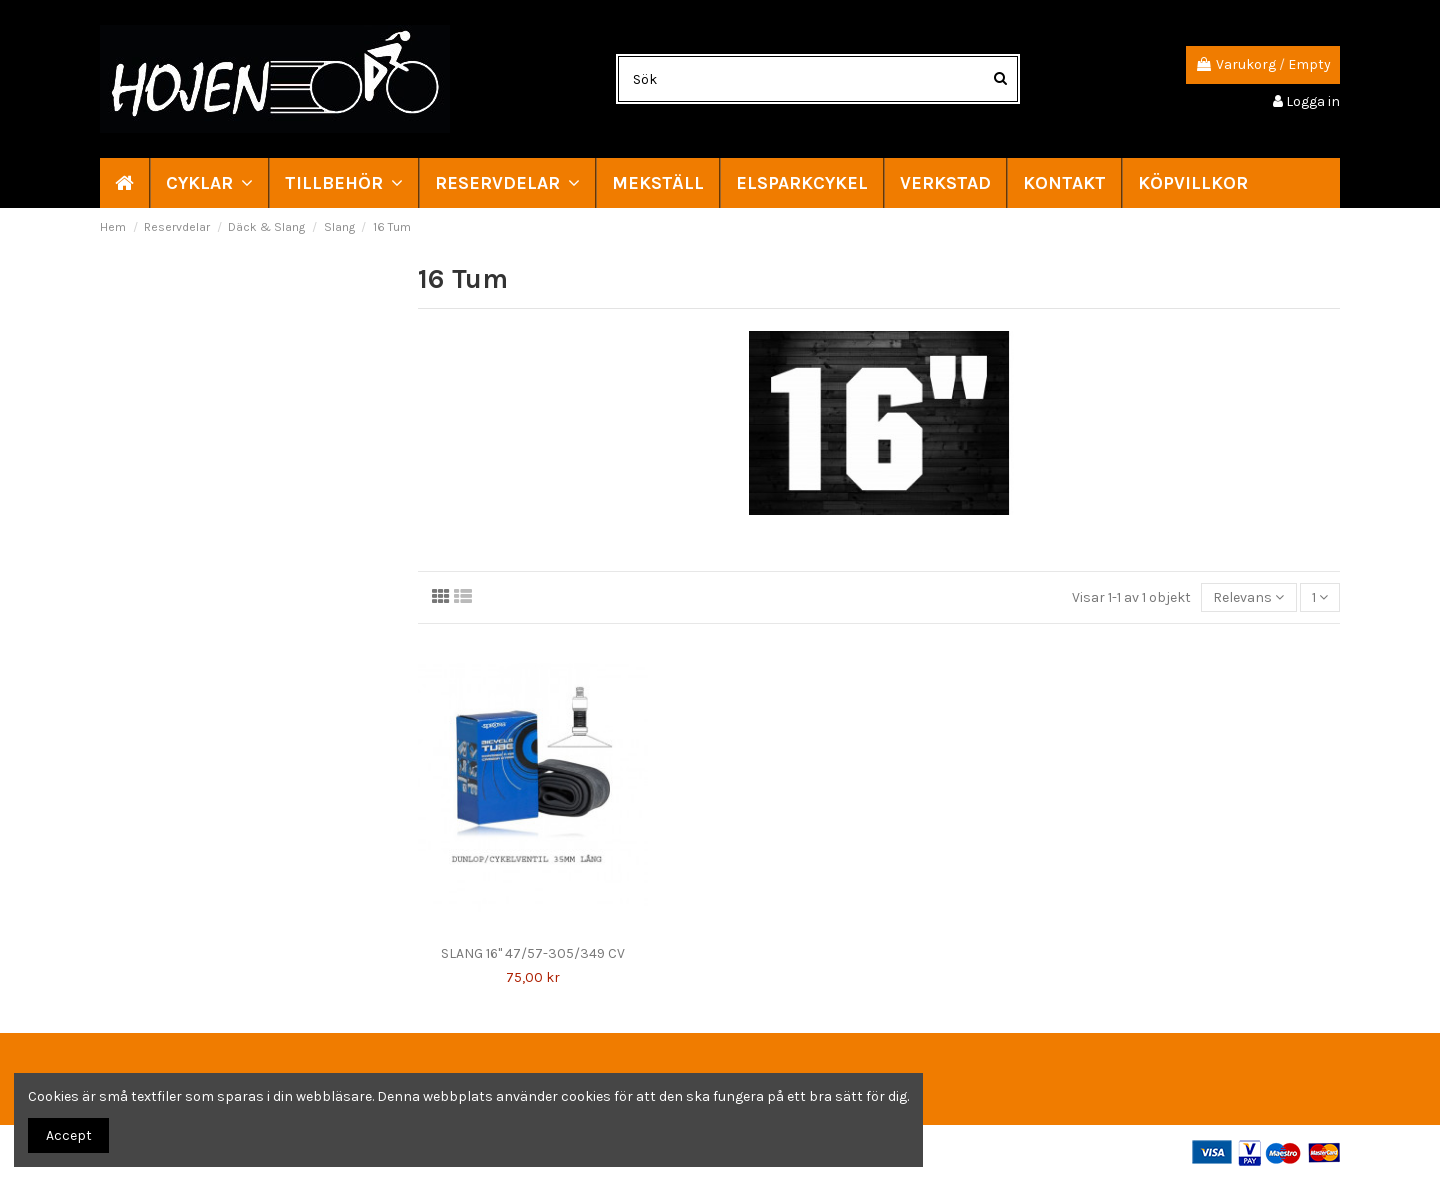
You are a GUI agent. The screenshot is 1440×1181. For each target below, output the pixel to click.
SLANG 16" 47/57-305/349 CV (533, 953)
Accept (69, 1135)
